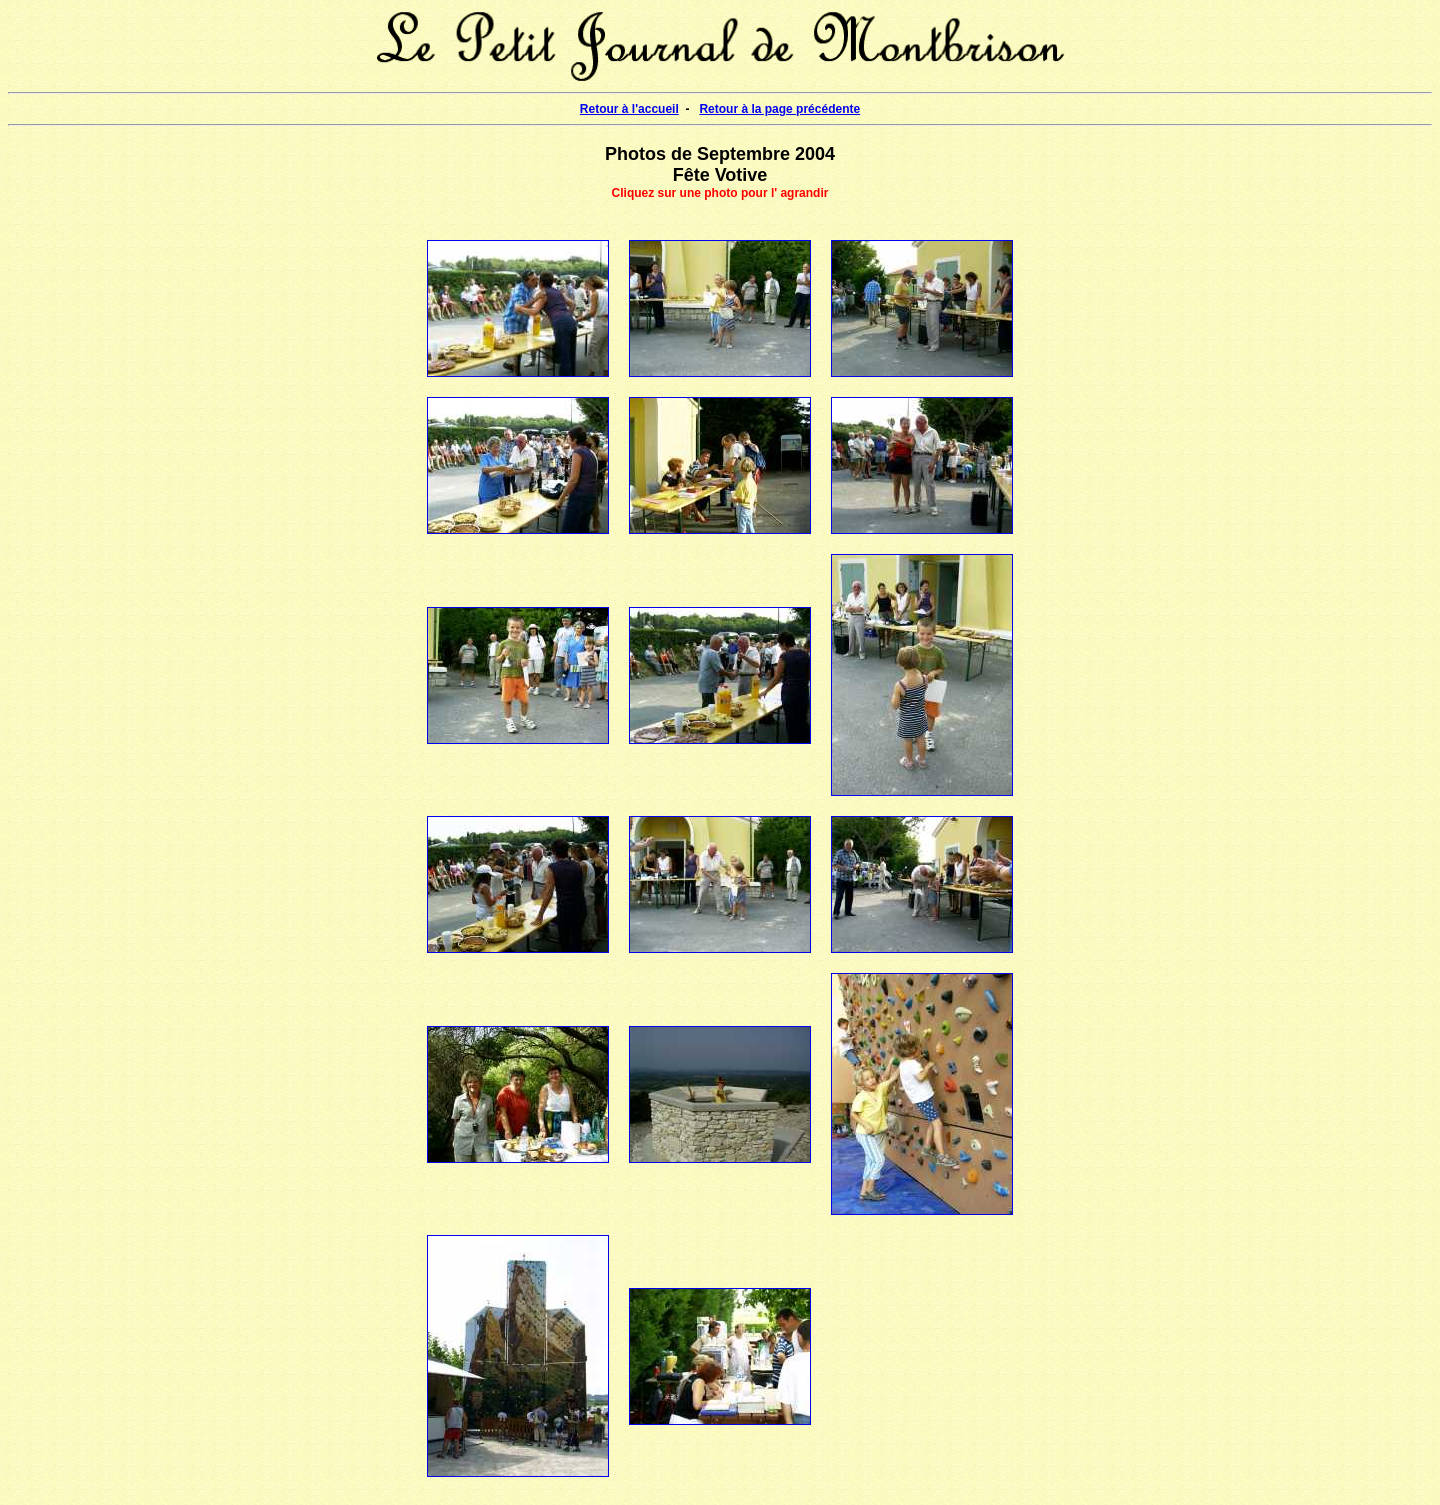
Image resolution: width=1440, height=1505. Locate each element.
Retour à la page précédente (779, 109)
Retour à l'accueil (629, 109)
